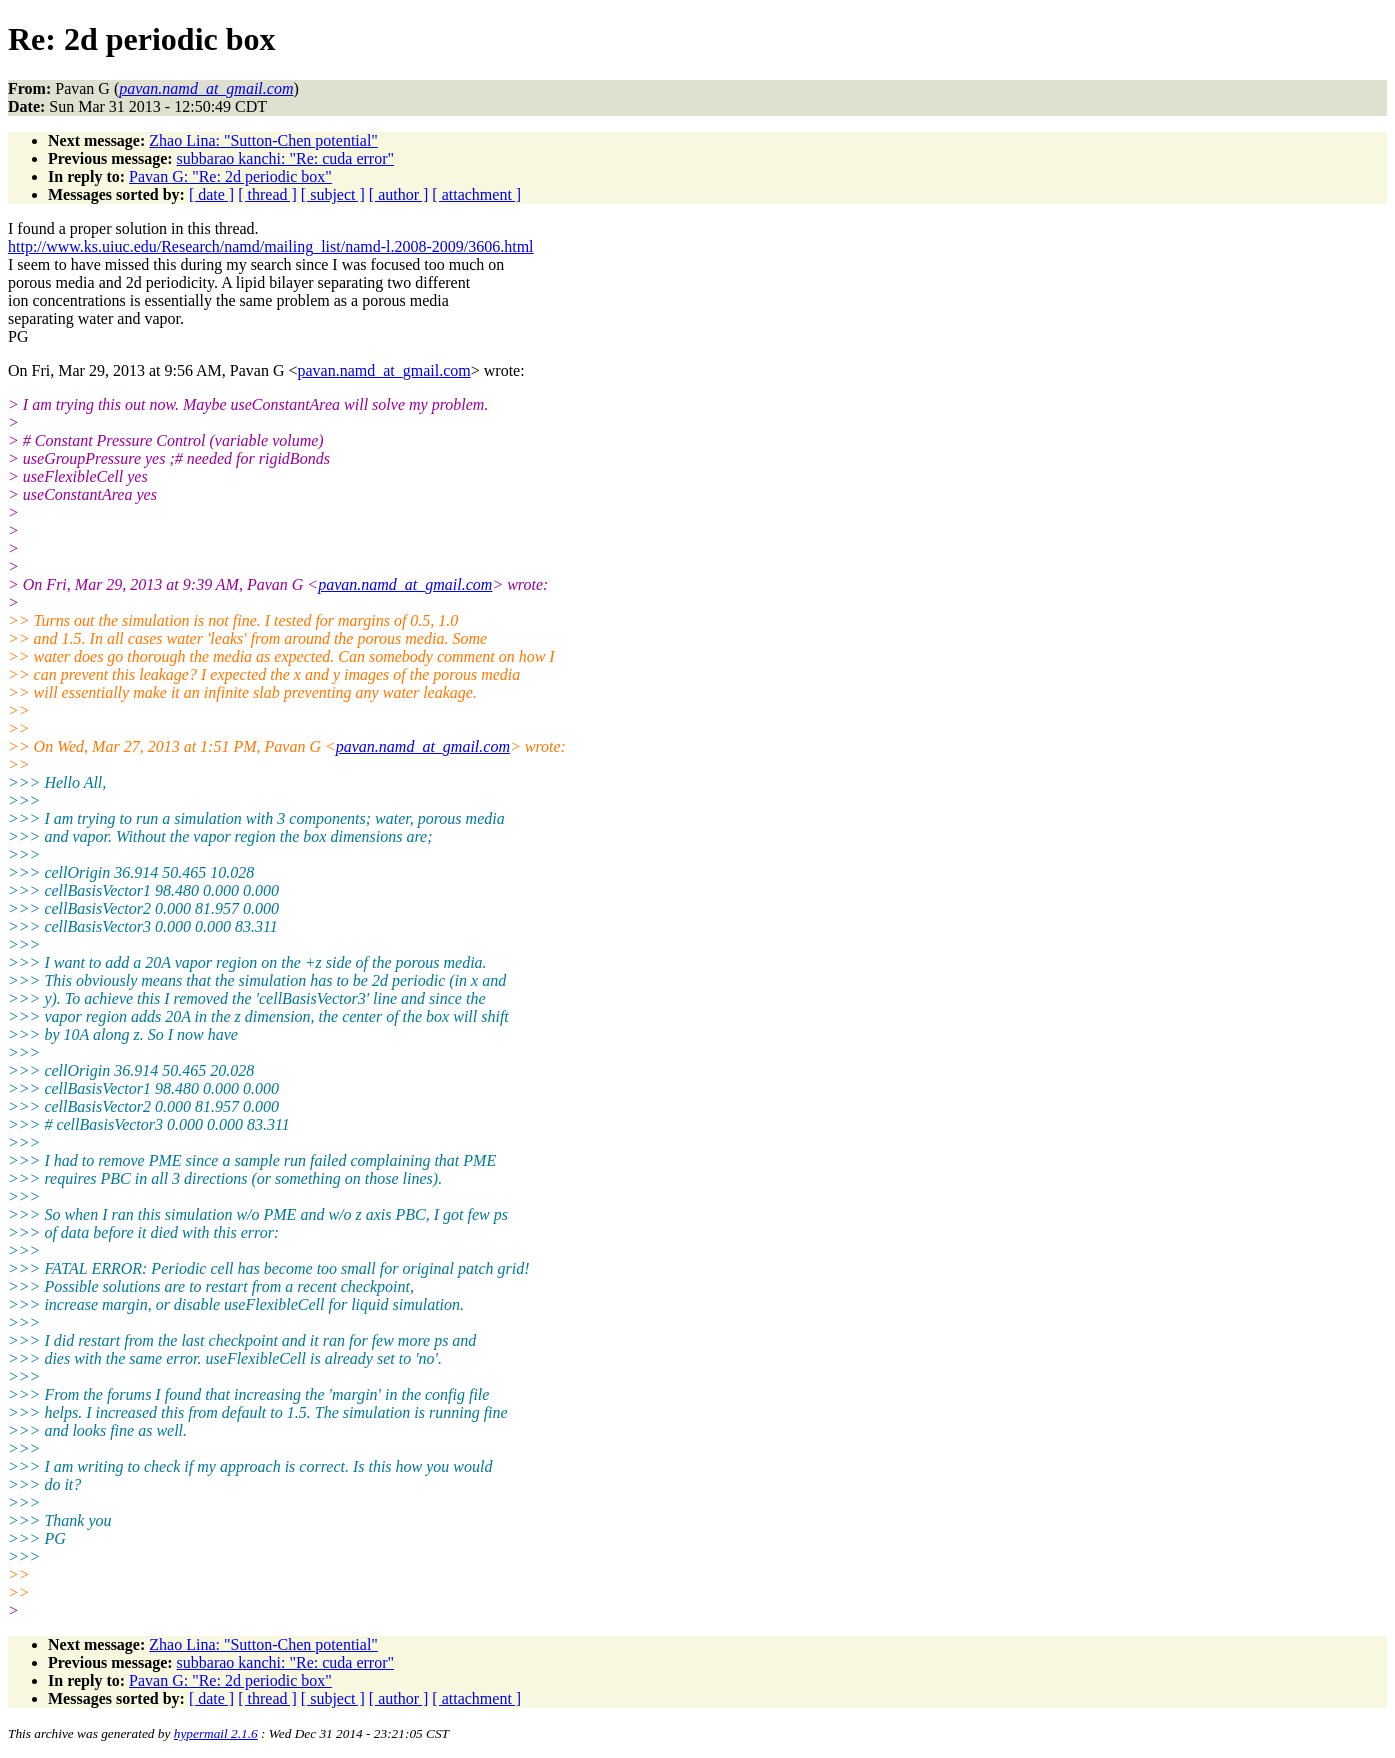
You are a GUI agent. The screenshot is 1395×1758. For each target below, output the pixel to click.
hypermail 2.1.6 (216, 1733)
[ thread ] (267, 194)
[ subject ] (333, 194)
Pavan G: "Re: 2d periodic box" (230, 176)
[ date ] (211, 194)
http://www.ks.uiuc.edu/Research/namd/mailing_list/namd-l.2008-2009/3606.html (271, 246)
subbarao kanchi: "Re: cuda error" (285, 158)
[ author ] (399, 194)
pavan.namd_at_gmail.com (383, 370)
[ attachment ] (476, 194)
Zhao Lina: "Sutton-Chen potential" (263, 140)
